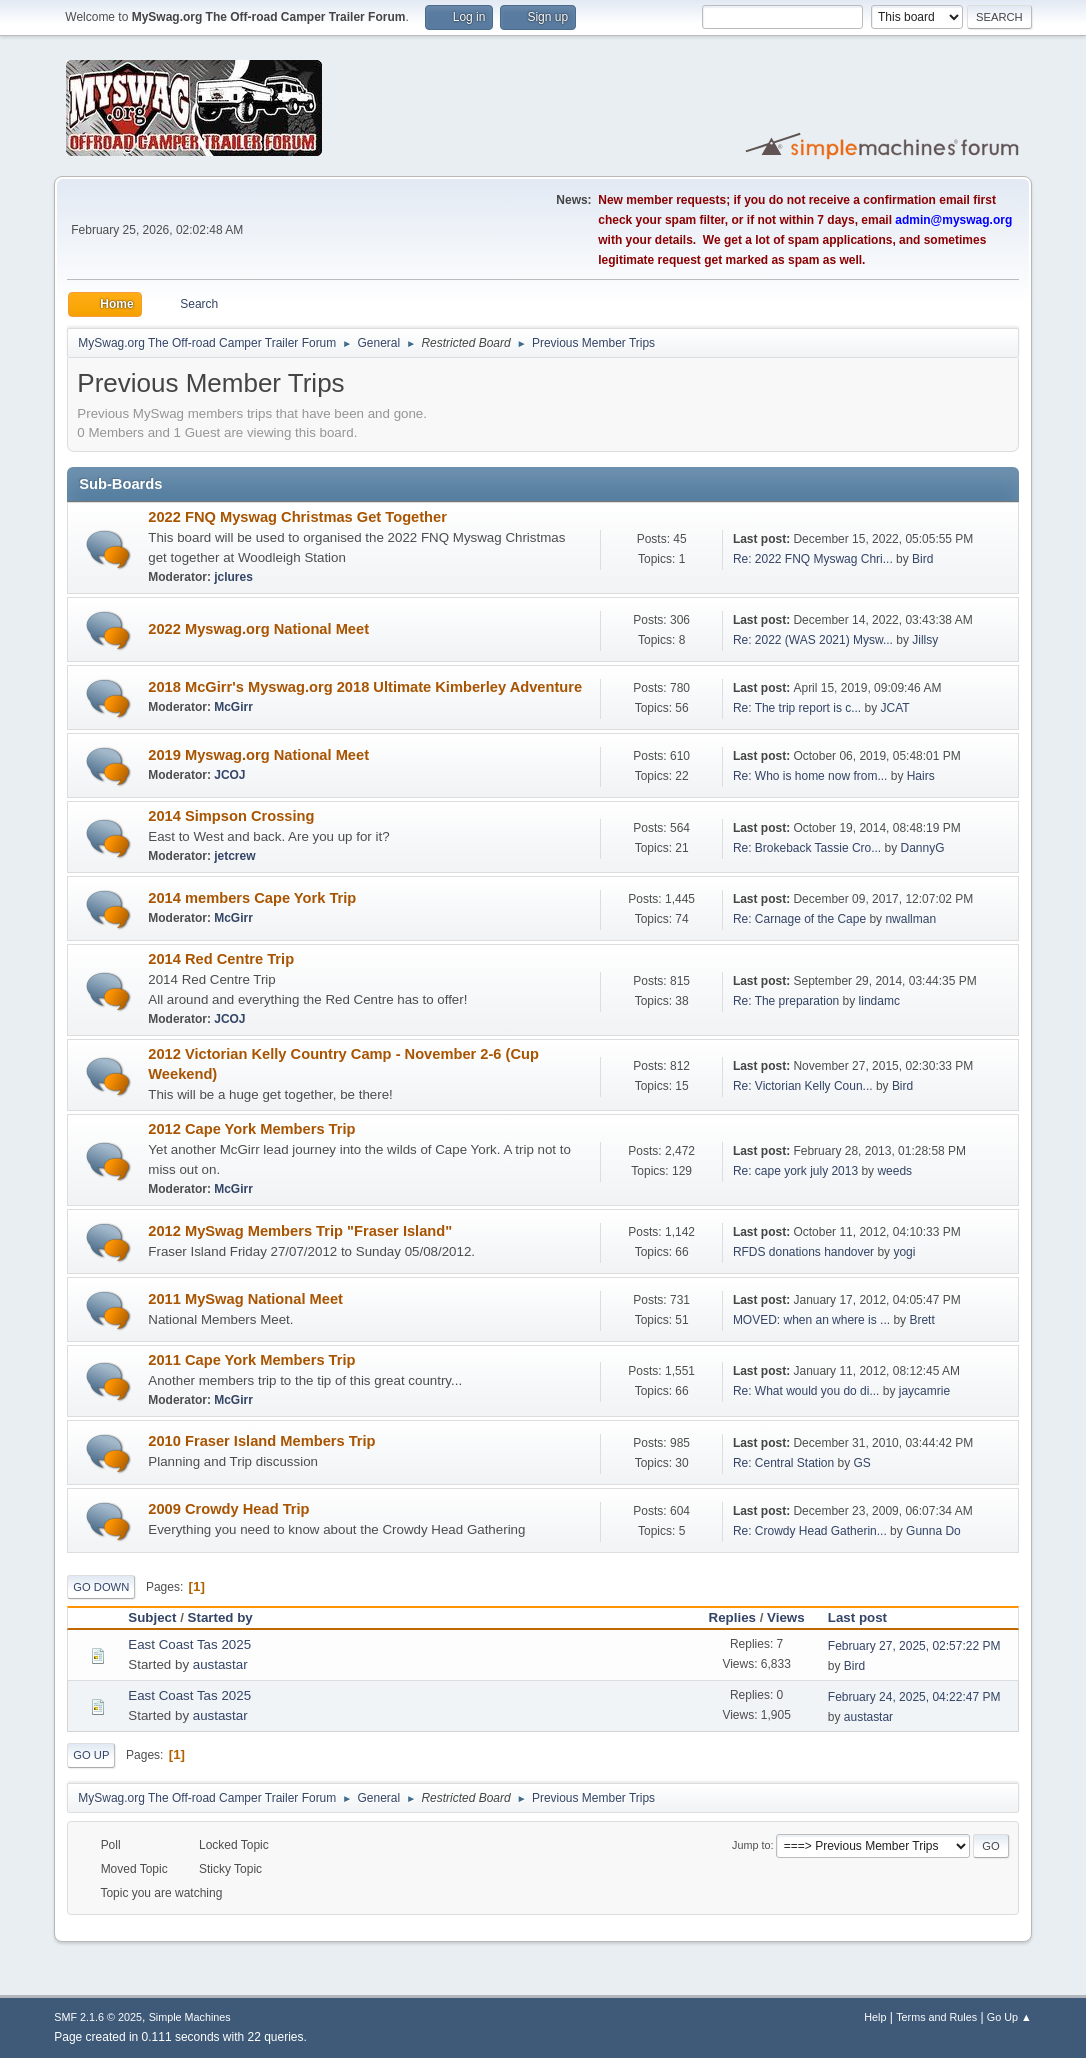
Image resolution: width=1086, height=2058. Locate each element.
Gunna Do (933, 1531)
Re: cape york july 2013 (795, 1171)
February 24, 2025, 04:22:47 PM (914, 1697)
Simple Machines (190, 2017)
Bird (922, 559)
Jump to (751, 1845)
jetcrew (234, 856)
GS (861, 1463)
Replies (732, 1617)
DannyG (923, 848)
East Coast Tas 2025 (189, 1644)
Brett (921, 1320)
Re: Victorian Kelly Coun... (803, 1086)
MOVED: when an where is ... (811, 1320)
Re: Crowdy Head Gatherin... (810, 1531)
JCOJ (229, 775)
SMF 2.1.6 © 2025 (98, 2017)
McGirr (233, 707)
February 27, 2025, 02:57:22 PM (914, 1646)
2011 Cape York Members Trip (251, 1360)
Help (875, 2017)
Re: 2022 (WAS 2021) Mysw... (813, 640)
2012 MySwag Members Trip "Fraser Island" (300, 1231)
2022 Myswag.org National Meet (258, 629)
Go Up (91, 1755)
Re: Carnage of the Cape (799, 919)
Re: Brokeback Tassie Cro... (807, 848)
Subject (152, 1617)
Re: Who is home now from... (810, 776)
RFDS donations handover (803, 1252)
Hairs (921, 776)
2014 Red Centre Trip (221, 959)
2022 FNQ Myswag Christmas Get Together (297, 517)
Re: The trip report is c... (797, 708)
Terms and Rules (936, 2017)
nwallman (910, 919)
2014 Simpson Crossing (231, 816)
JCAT (895, 708)
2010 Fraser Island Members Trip (261, 1441)
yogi (904, 1252)
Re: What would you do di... (806, 1391)
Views (786, 1617)
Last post (866, 1617)
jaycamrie (924, 1391)
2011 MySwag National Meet (245, 1299)
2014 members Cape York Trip (252, 898)
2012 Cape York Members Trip (251, 1129)
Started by (220, 1617)
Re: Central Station (783, 1463)
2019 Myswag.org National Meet (258, 755)
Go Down (101, 1587)
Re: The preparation (786, 1001)
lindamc (879, 1001)
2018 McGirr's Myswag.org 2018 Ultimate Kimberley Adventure (365, 687)
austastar (220, 1664)
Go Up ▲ (1009, 2017)
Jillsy (925, 640)
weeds (894, 1171)
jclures (233, 577)
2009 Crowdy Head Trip (228, 1509)
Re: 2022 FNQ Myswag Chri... (813, 559)
